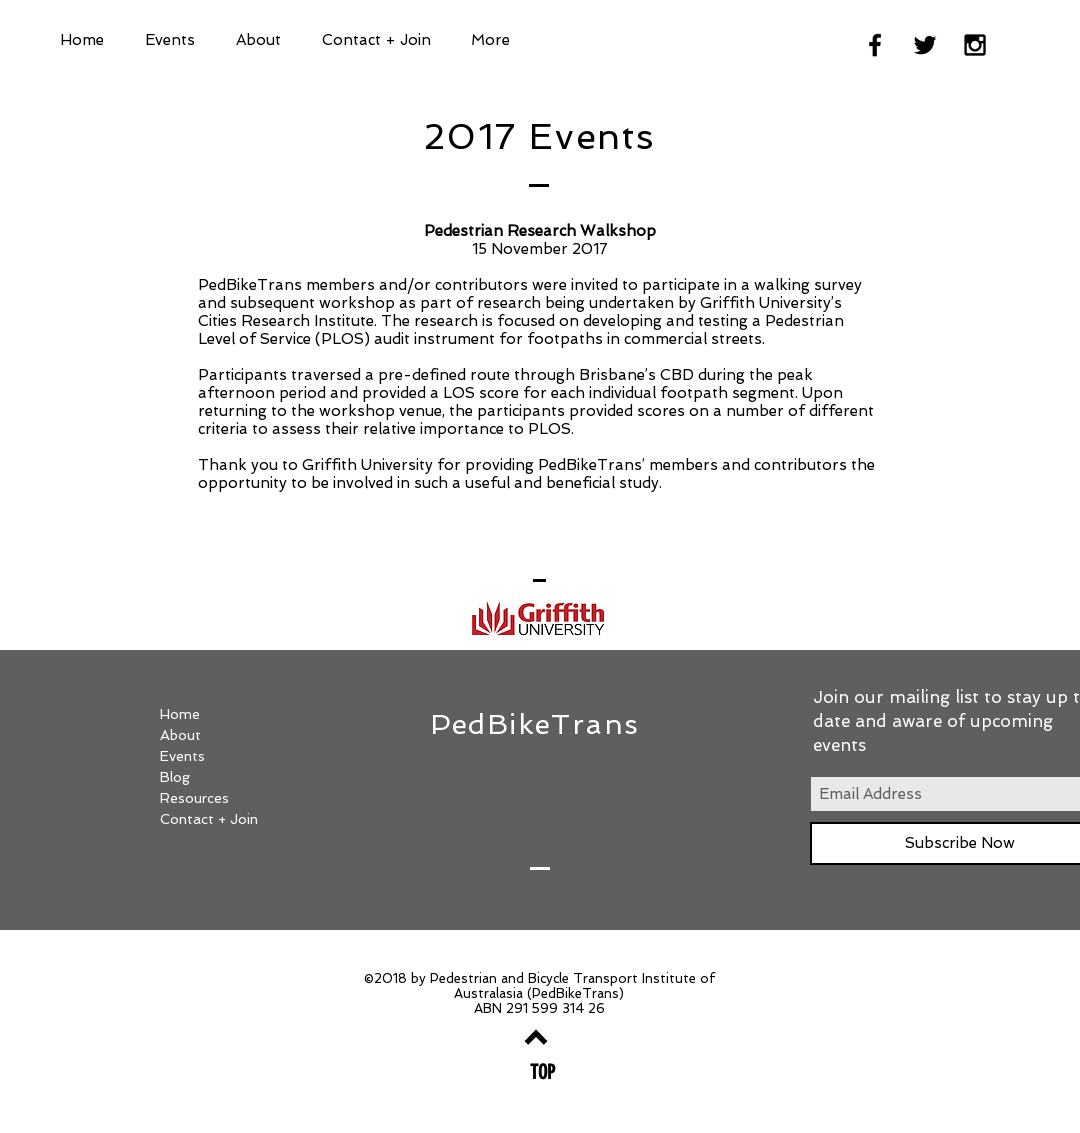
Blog (175, 777)
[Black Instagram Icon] (975, 45)
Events (182, 756)
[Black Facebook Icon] (875, 45)
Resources (194, 798)
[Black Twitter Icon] (925, 45)
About (180, 735)
